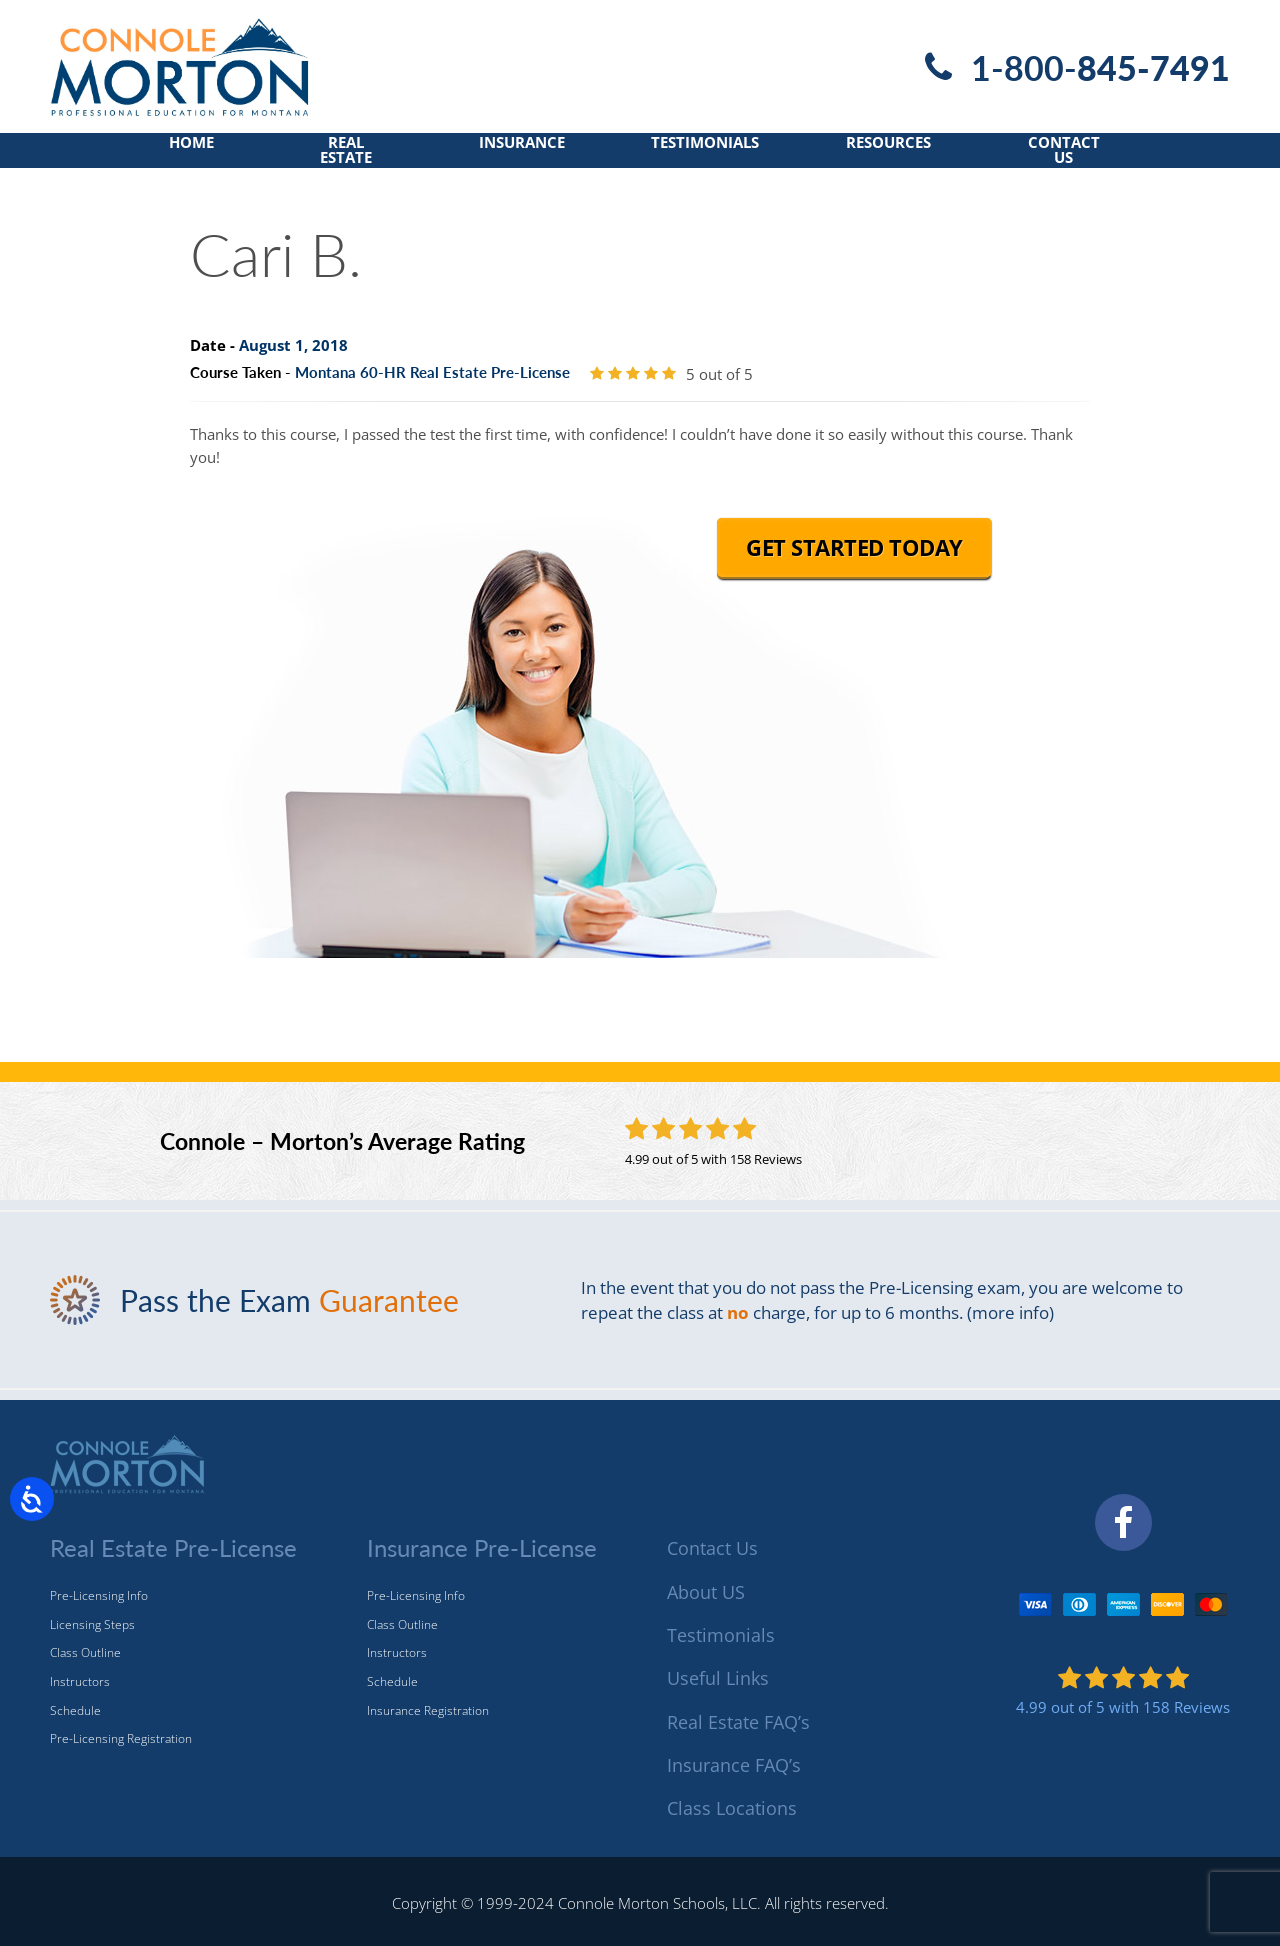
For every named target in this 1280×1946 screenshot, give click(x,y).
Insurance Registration (428, 1710)
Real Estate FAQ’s (738, 1722)
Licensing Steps (92, 1624)
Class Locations (732, 1808)
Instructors (80, 1681)
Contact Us (1094, 157)
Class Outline (85, 1652)
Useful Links (718, 1678)
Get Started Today (854, 560)
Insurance (519, 157)
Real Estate (331, 157)
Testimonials (713, 157)
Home (163, 157)
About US (706, 1592)
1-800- (1095, 67)
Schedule (75, 1710)
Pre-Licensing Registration (121, 1738)
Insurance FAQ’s (734, 1765)
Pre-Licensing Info (99, 1595)
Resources (907, 157)
